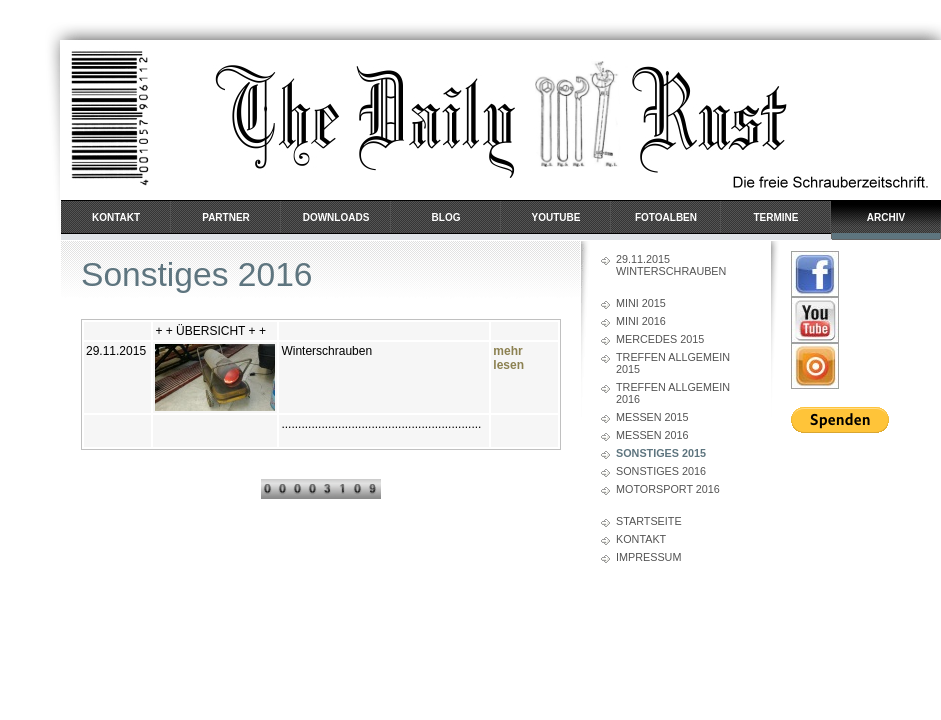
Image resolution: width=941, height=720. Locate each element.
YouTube (556, 217)
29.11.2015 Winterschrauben (671, 265)
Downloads (336, 217)
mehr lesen (508, 358)
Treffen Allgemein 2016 (673, 393)
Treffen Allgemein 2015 (673, 363)
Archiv (886, 217)
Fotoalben (666, 217)
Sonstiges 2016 (661, 471)
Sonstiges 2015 (661, 453)
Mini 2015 (641, 303)
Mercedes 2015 (660, 339)
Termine (776, 217)
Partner (226, 217)
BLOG (446, 217)
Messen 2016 (652, 435)
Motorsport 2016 (668, 489)
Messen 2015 (652, 417)
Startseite (649, 521)
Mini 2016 (641, 321)
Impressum (648, 557)
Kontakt (116, 217)
